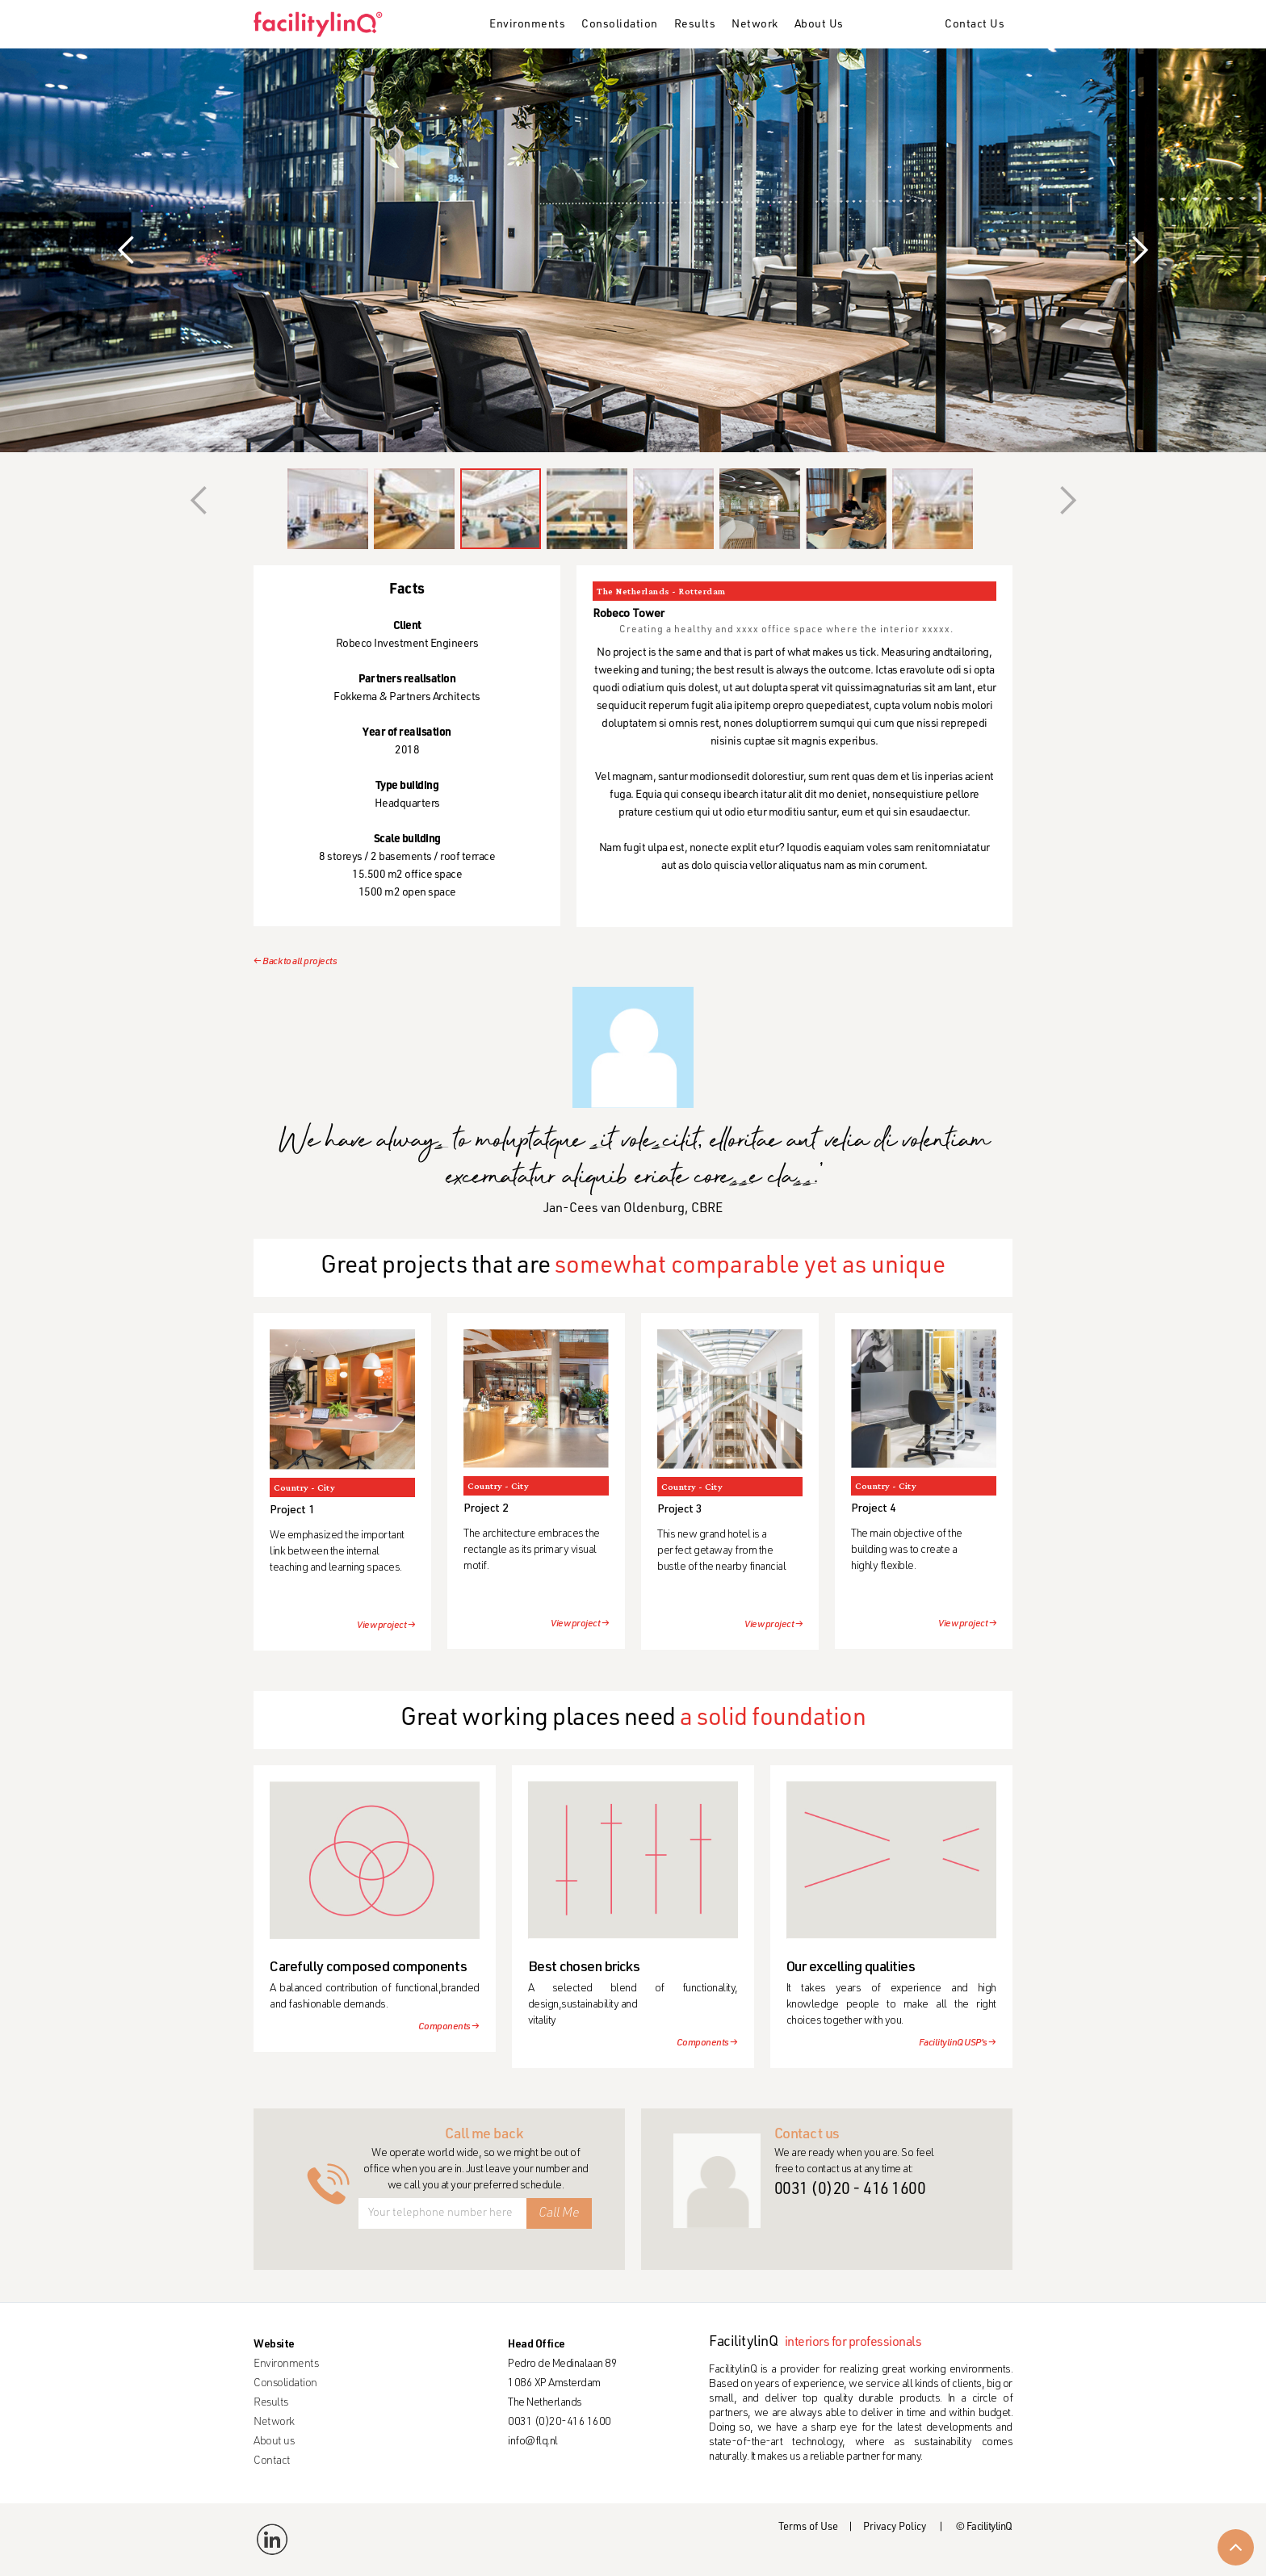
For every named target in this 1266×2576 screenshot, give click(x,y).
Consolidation (619, 25)
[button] (527, 26)
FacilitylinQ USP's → (957, 2043)
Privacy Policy (894, 2528)
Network (755, 25)
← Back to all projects (295, 962)
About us (274, 2442)
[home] (324, 24)
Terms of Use (808, 2528)
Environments (527, 25)
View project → (386, 1625)
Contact (272, 2461)
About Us (819, 25)
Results (695, 25)
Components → (449, 2027)
